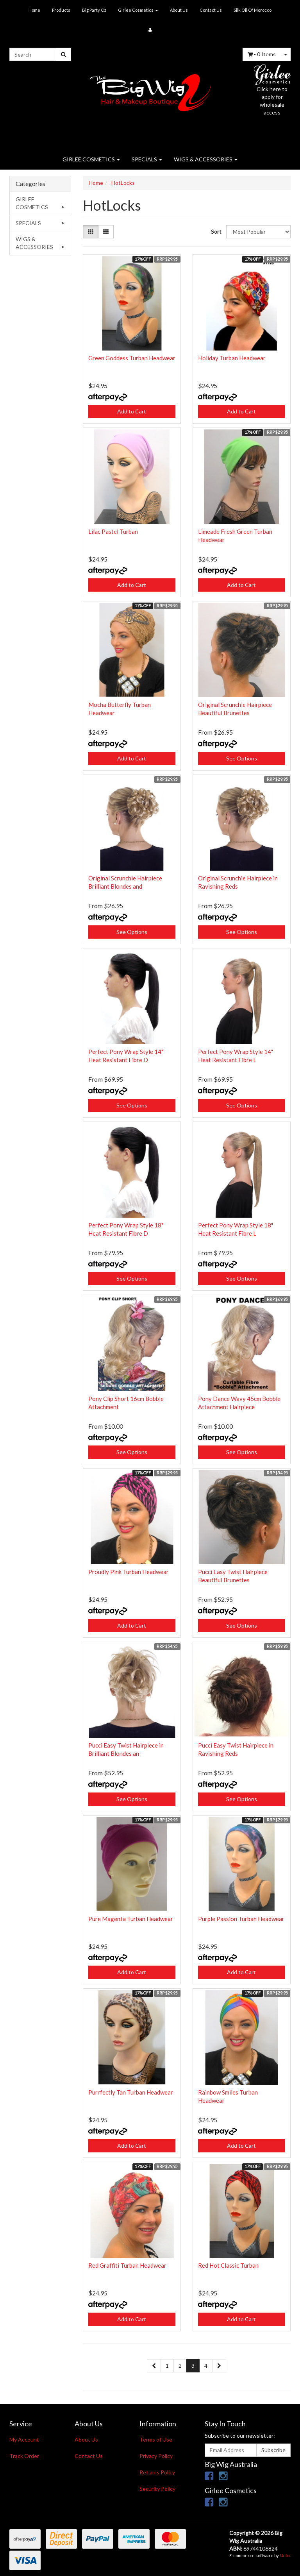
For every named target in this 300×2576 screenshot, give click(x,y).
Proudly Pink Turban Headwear (128, 1571)
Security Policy (157, 2488)
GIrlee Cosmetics (138, 10)
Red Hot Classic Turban (228, 2265)
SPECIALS (147, 159)
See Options (241, 758)
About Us (179, 10)
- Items (262, 54)
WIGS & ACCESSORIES (206, 159)
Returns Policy (157, 2472)
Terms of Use (155, 2439)
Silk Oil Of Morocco (252, 10)
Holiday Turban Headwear (232, 357)
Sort (215, 231)
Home (34, 10)
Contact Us (211, 10)
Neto (284, 2555)
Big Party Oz (94, 10)
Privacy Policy (156, 2456)
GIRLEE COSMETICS (91, 159)
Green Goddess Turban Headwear (131, 357)
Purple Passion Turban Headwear (241, 1918)
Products (61, 10)
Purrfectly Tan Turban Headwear (130, 2092)
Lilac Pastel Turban (113, 531)
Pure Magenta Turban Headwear (130, 1918)
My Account (24, 2439)
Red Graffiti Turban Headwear (127, 2265)
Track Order (24, 2456)
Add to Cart (131, 411)
